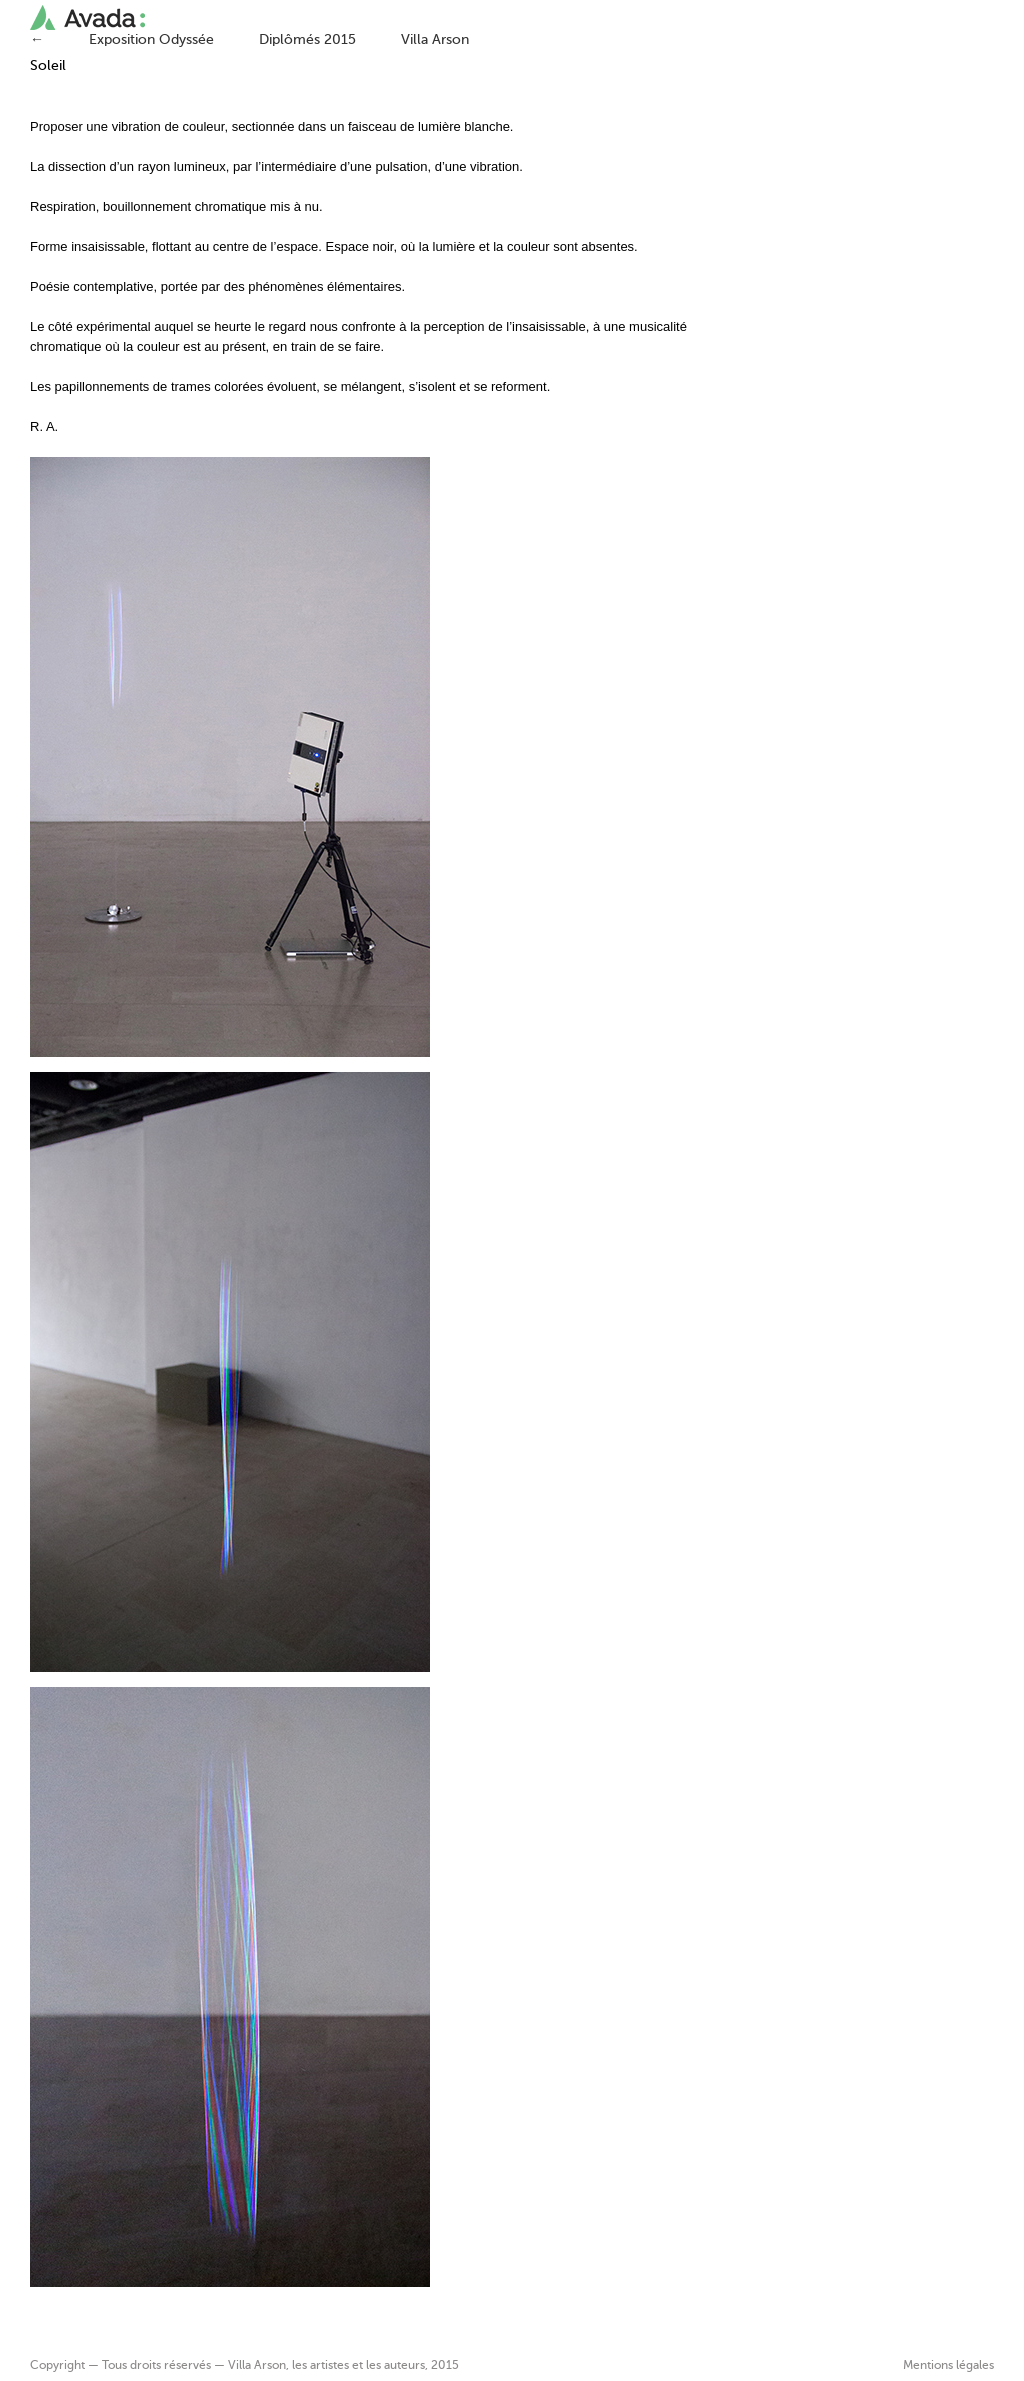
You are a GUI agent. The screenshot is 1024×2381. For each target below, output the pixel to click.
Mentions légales (948, 2366)
